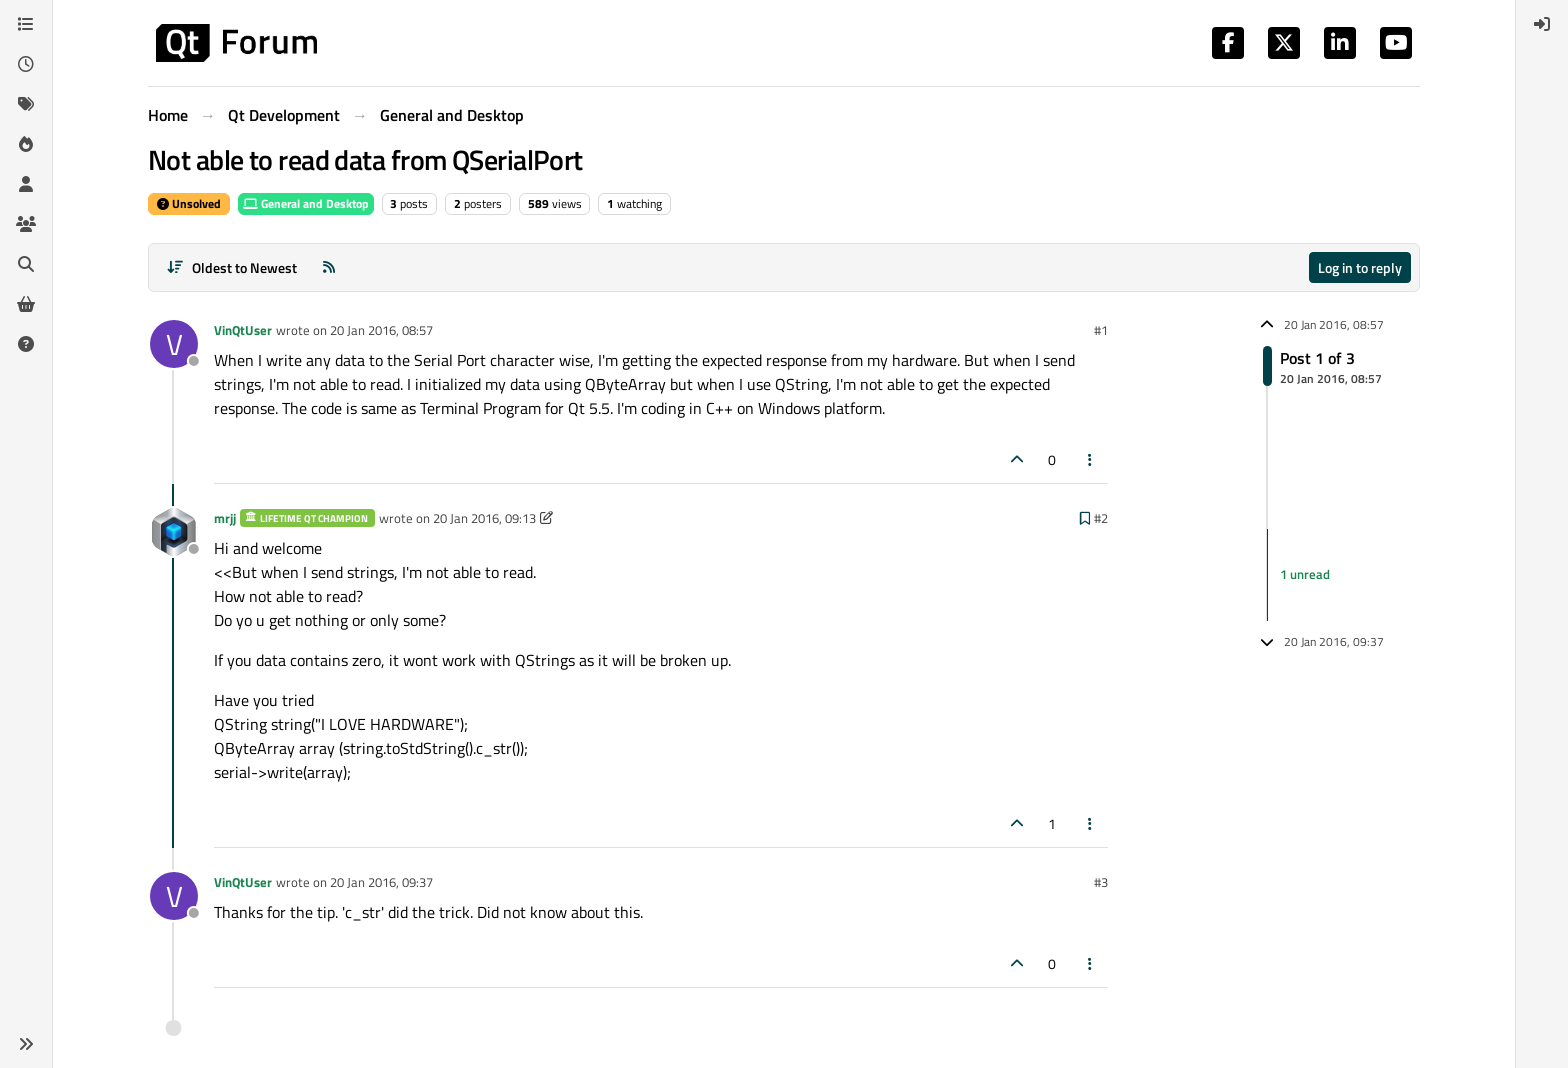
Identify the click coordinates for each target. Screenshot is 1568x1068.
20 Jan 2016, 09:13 (484, 518)
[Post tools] (1091, 459)
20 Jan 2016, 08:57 (381, 330)
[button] (26, 1044)
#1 (1101, 330)
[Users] (26, 184)
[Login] (1542, 24)
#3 (1101, 882)
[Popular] (26, 144)
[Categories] (26, 24)
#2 (1101, 518)
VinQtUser (243, 330)
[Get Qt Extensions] (26, 304)
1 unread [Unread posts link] (1305, 574)
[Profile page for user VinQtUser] (174, 344)
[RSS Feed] (329, 267)
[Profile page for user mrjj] (174, 532)
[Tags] (26, 104)
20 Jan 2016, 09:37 (381, 882)
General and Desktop (306, 203)
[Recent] (26, 64)
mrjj (225, 518)
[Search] (26, 264)
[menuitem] (1542, 24)
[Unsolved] (26, 344)
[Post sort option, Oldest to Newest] (231, 267)
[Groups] (26, 224)
